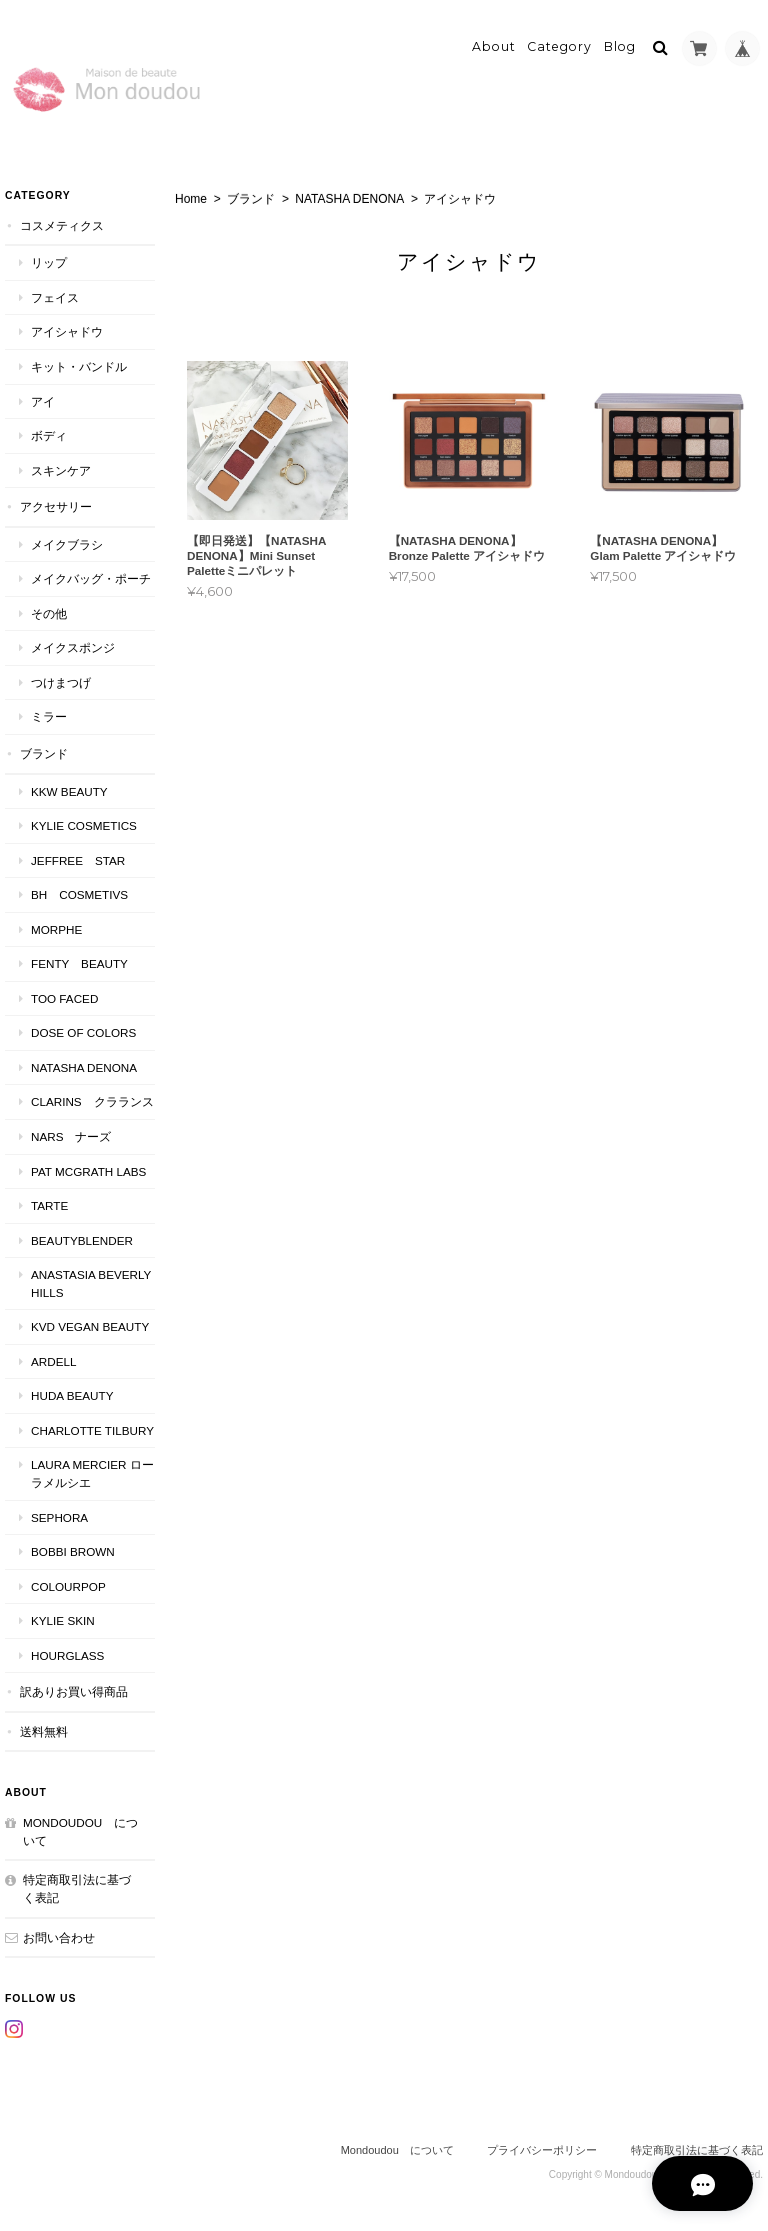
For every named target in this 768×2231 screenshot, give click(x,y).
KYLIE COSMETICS (84, 824)
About (494, 46)
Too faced (64, 997)
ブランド (251, 198)
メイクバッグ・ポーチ (91, 578)
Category (559, 46)
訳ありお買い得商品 (74, 1691)
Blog (620, 46)
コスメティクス (62, 224)
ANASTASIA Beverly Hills (91, 1282)
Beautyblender (82, 1239)
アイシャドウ (67, 331)
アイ (43, 400)
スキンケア (61, 469)
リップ (49, 262)
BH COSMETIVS (79, 893)
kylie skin (63, 1619)
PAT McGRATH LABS (88, 1170)
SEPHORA (59, 1516)
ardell (53, 1360)
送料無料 (44, 1730)
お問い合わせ (59, 1936)
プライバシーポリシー (542, 2149)
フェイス (55, 296)
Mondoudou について (80, 1831)
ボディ (49, 434)
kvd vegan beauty (93, 1326)
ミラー (49, 716)
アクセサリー (56, 505)
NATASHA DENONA (349, 198)
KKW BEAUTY (69, 790)
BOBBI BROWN (73, 1550)
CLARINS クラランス (92, 1101)
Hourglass (67, 1654)
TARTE (49, 1204)
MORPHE (56, 928)
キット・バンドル (79, 365)
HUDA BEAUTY (72, 1395)
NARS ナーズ (71, 1135)
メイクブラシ (67, 543)
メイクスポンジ (73, 647)
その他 (49, 612)
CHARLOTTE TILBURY (92, 1429)
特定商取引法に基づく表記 (77, 1888)
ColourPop (68, 1585)
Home (191, 198)
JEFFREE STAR (78, 859)
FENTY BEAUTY (79, 963)
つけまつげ (61, 681)
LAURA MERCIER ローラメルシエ (92, 1473)
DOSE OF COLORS (83, 1032)
